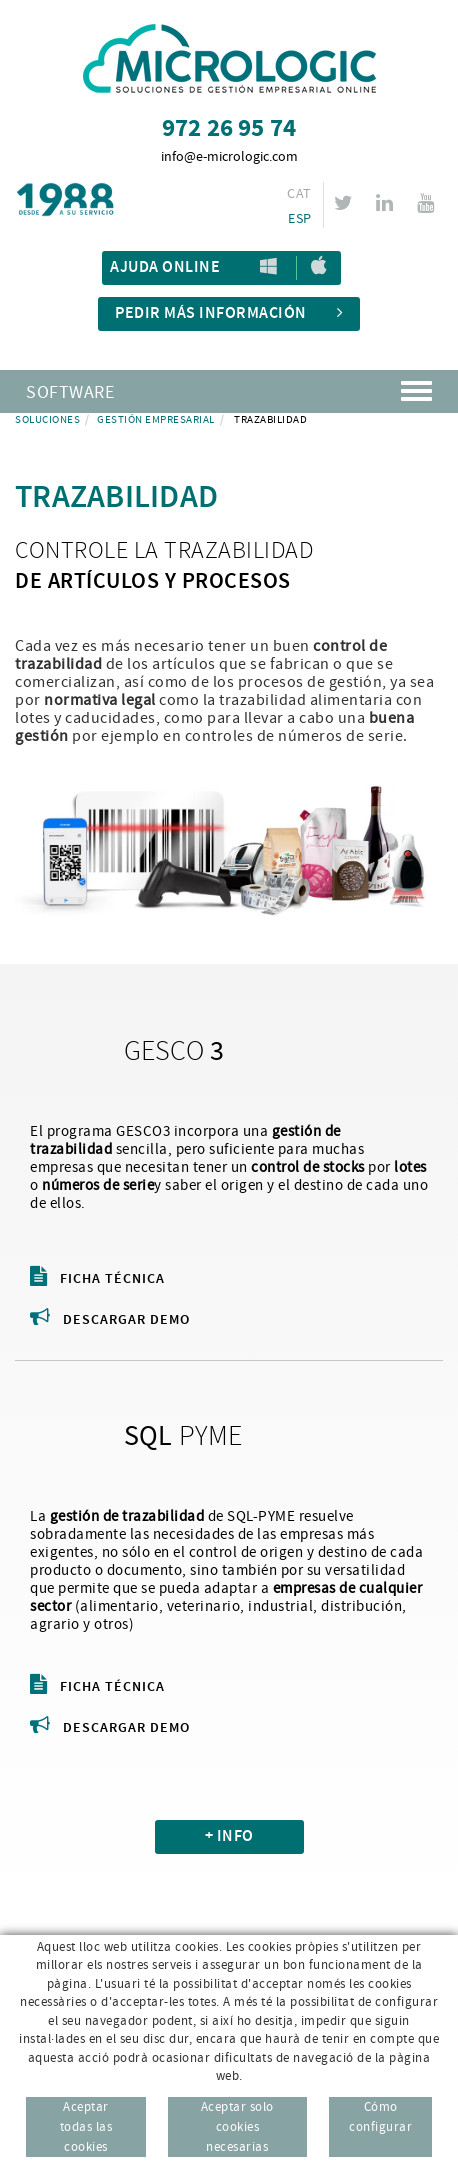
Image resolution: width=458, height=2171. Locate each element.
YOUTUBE (428, 203)
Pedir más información (229, 313)
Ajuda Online (165, 267)
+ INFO (229, 1836)
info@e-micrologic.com (229, 157)
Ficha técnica (97, 1279)
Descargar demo (110, 1320)
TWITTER (346, 203)
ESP (299, 219)
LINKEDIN (387, 203)
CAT (299, 194)
